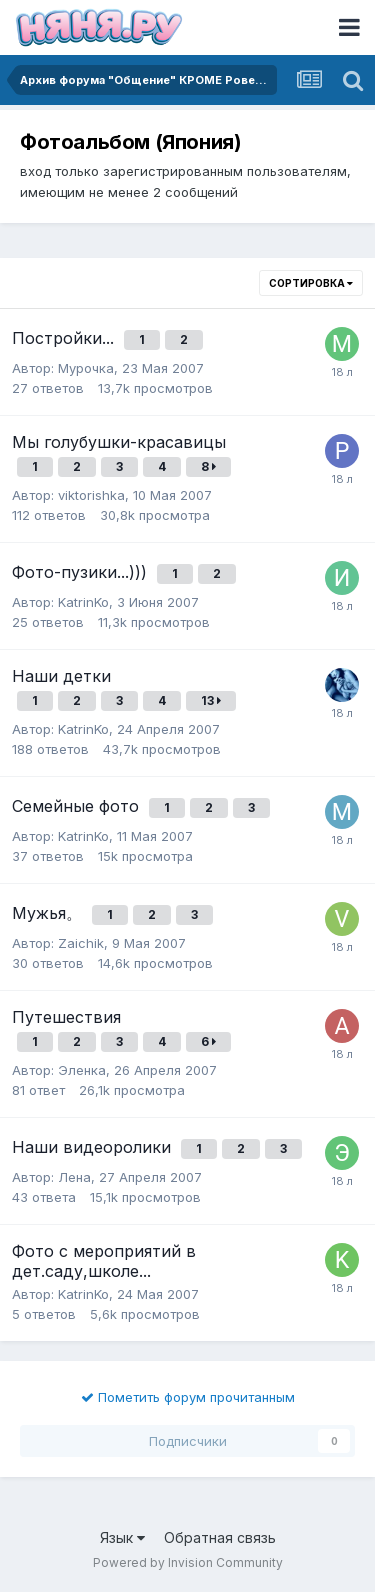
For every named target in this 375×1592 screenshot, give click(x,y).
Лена (74, 1177)
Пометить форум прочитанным (188, 1397)
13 (211, 700)
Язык (122, 1537)
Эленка (82, 1070)
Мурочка (86, 368)
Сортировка (311, 283)
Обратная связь (220, 1537)
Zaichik (81, 943)
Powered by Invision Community (188, 1562)
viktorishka (91, 495)
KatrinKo (83, 602)
